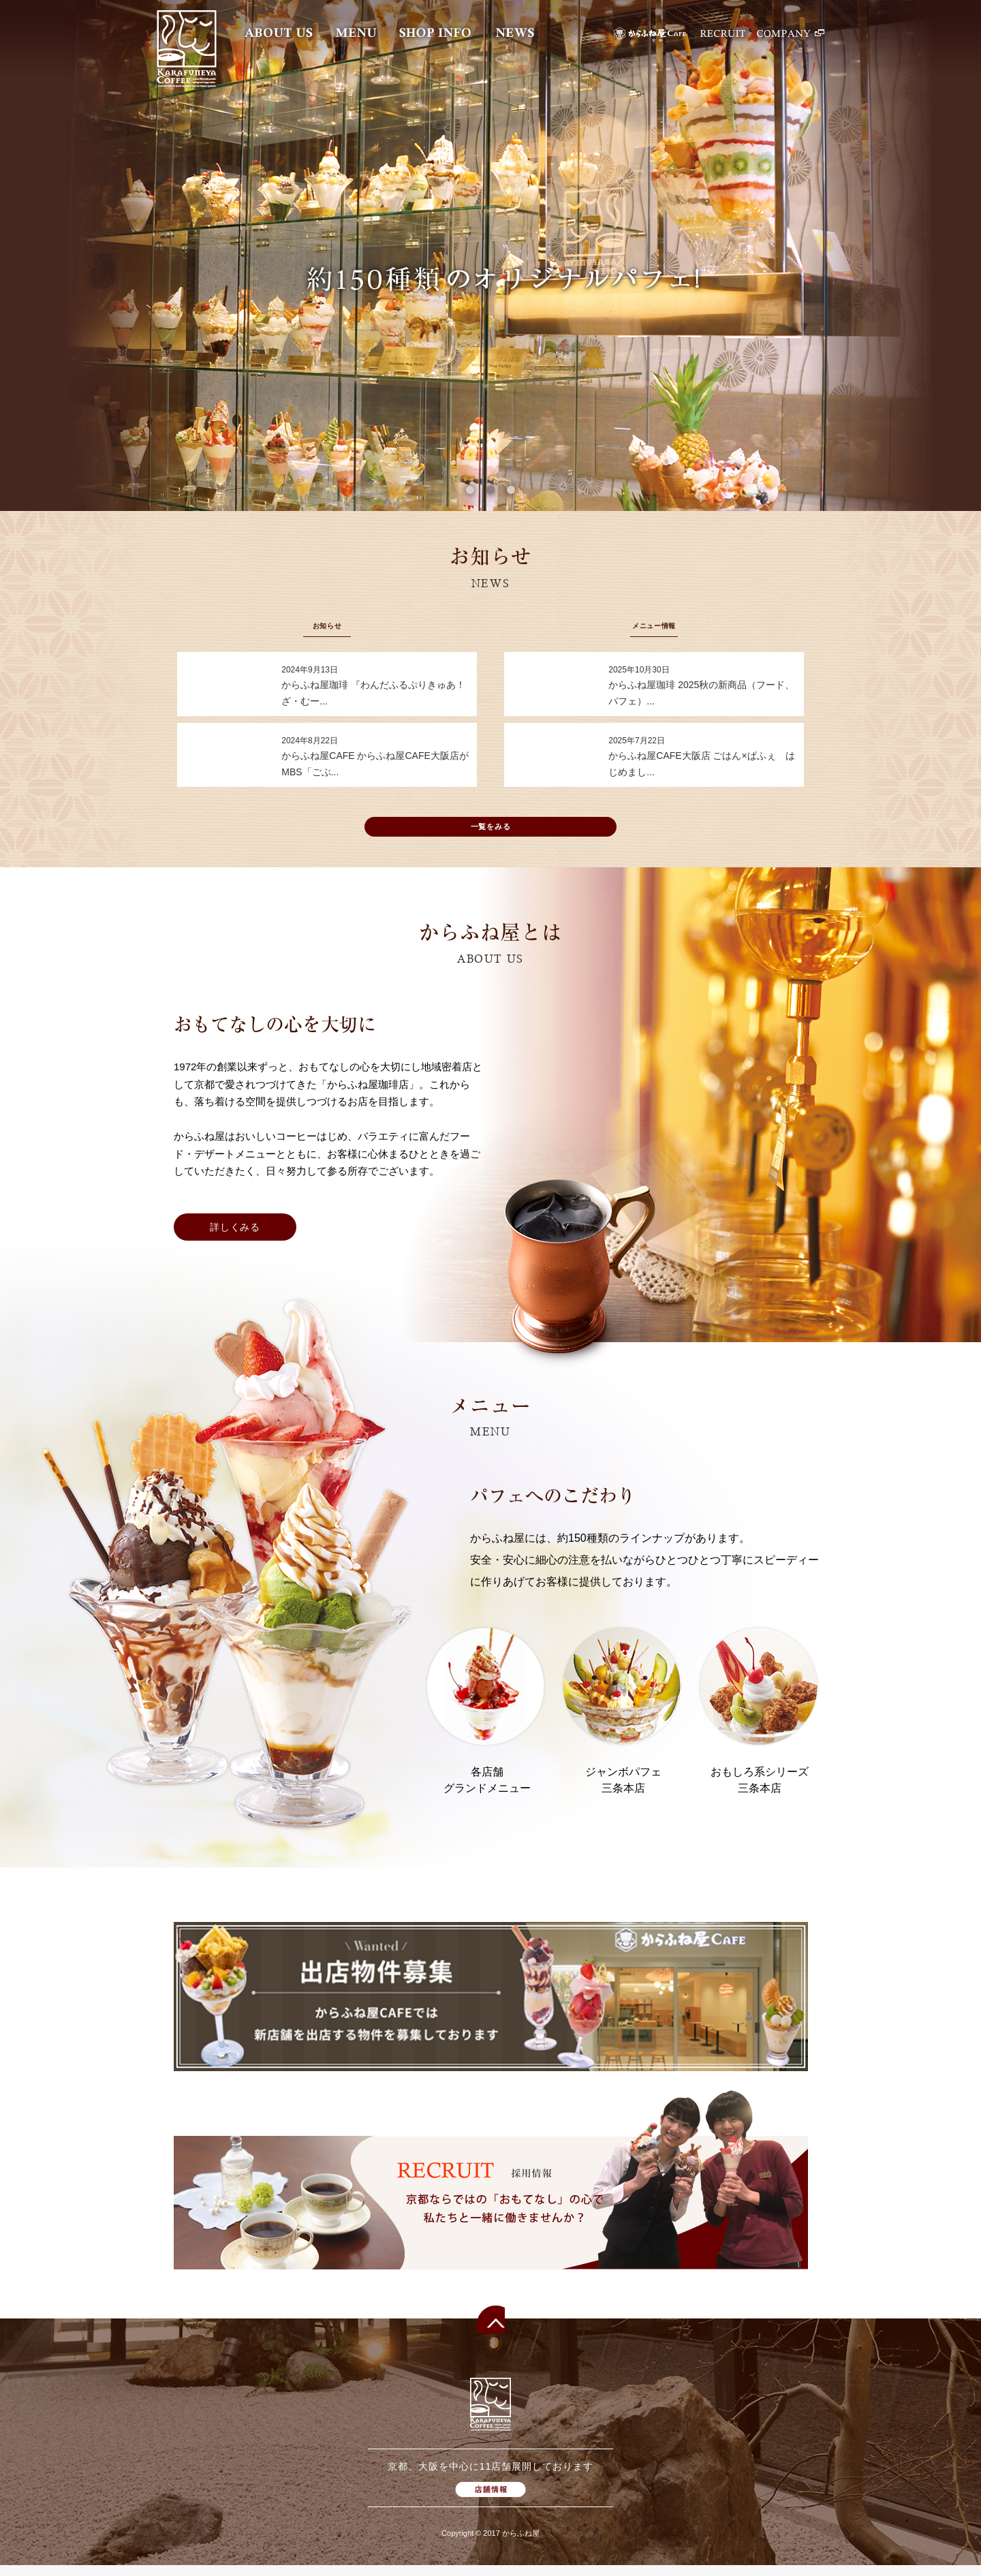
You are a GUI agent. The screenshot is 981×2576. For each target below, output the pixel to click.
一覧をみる (490, 833)
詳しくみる (235, 1237)
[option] (490, 255)
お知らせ (327, 624)
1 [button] (470, 490)
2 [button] (490, 490)
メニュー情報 (654, 624)
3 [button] (511, 490)
